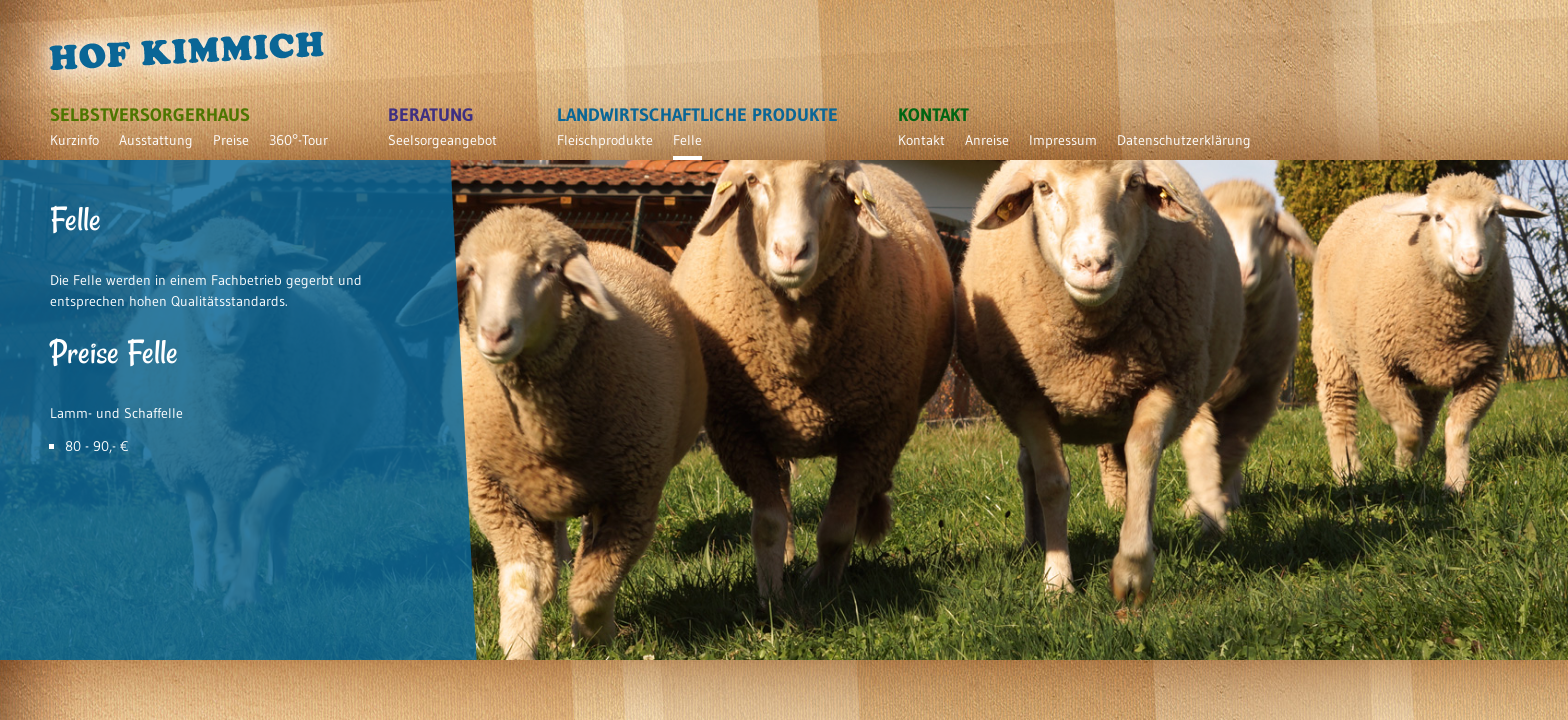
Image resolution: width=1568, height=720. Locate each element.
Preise (231, 140)
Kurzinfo (74, 140)
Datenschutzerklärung (1184, 140)
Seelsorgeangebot (442, 140)
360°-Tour (298, 140)
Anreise (987, 140)
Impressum (1063, 140)
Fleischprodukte (605, 140)
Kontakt (921, 140)
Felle (687, 140)
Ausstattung (156, 140)
